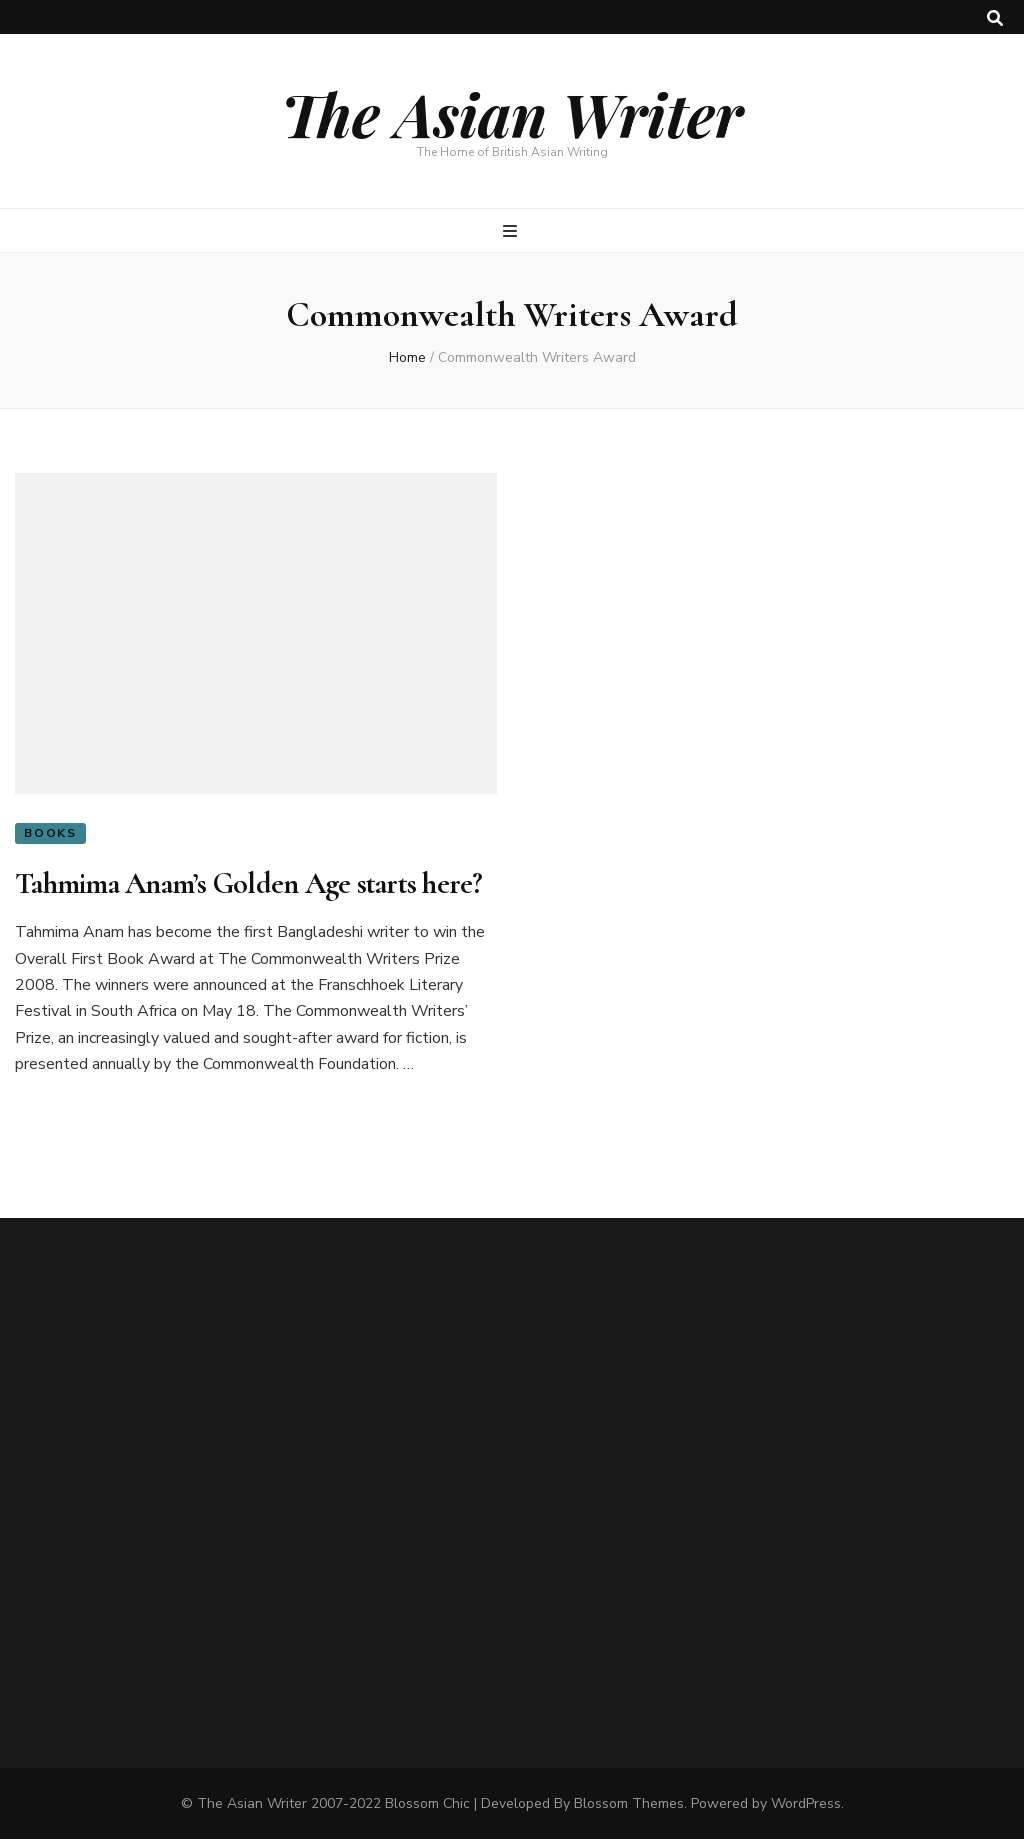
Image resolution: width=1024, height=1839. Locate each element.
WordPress (806, 1803)
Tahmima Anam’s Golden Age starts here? (249, 883)
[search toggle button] (995, 18)
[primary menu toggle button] (512, 231)
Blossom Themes (629, 1803)
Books (50, 833)
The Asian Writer (512, 113)
